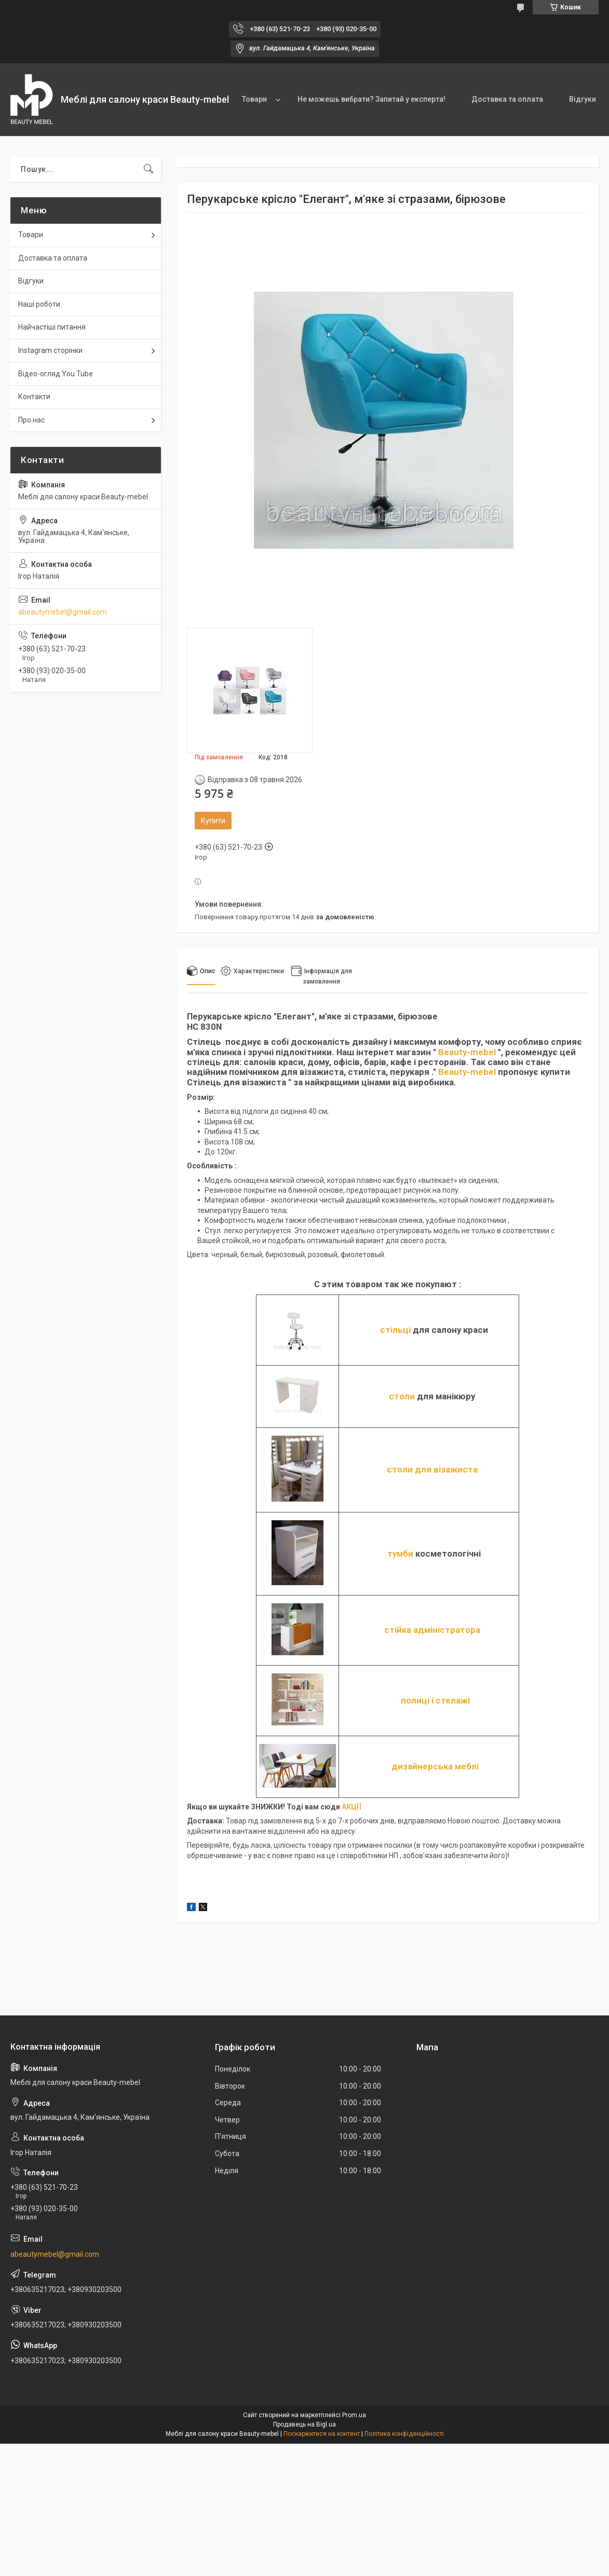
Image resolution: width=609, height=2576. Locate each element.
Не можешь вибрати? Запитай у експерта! (371, 99)
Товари (254, 99)
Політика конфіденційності (404, 2433)
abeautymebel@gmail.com (62, 612)
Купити (213, 820)
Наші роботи (39, 304)
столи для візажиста (432, 1469)
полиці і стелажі (435, 1700)
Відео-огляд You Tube (55, 374)
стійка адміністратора (432, 1630)
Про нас (31, 420)
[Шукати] (148, 169)
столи (402, 1396)
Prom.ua (354, 2415)
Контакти (34, 396)
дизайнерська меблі (435, 1766)
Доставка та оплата (507, 99)
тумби (400, 1553)
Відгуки (582, 99)
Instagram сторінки (50, 350)
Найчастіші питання (52, 327)
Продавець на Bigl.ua (304, 2424)
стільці (395, 1330)
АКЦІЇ (351, 1807)
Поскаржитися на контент (321, 2433)
